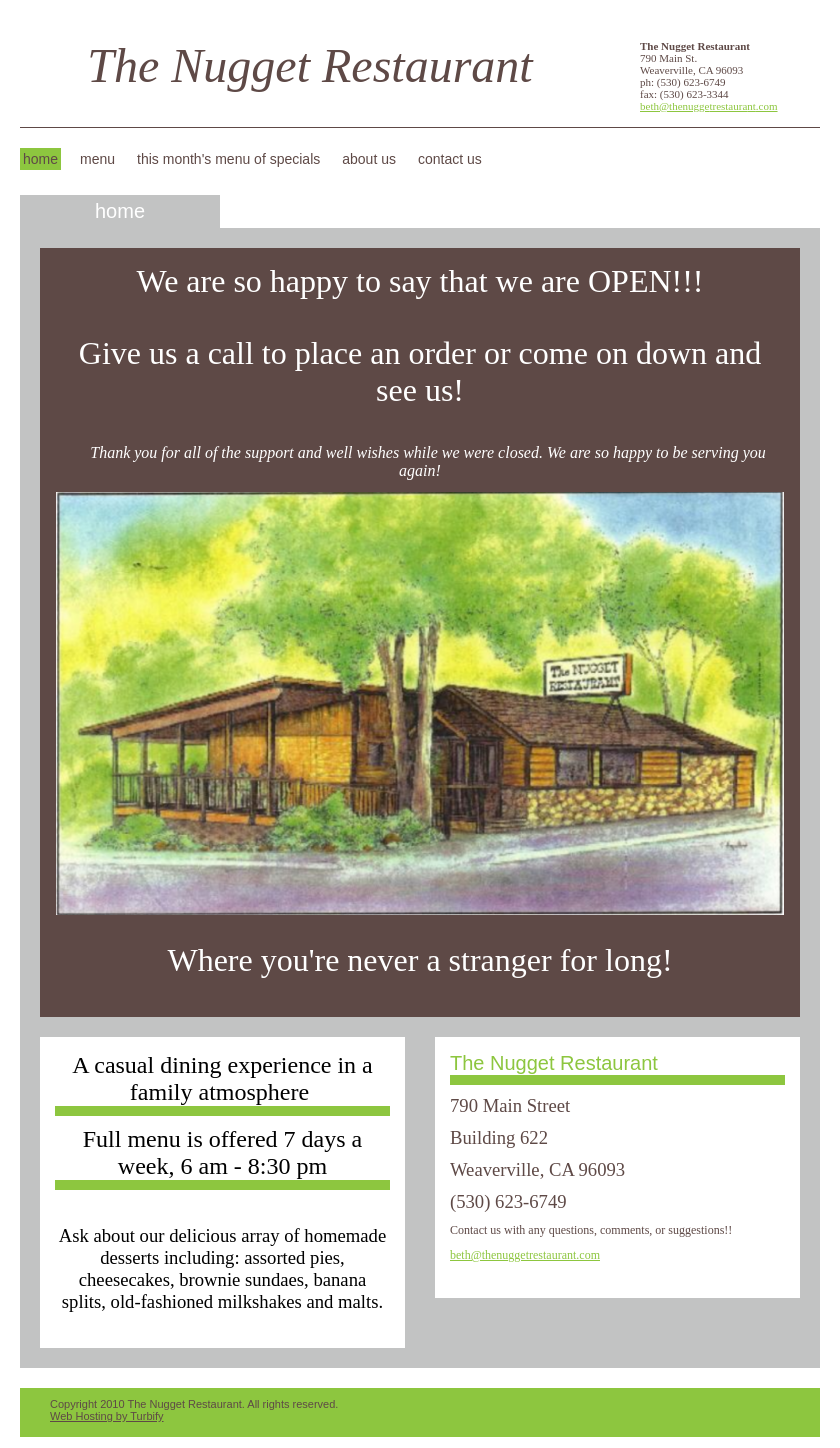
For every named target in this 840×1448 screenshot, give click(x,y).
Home (40, 159)
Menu (97, 159)
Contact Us (450, 159)
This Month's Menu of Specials (228, 159)
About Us (369, 159)
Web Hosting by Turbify (107, 1416)
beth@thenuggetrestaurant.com (709, 106)
